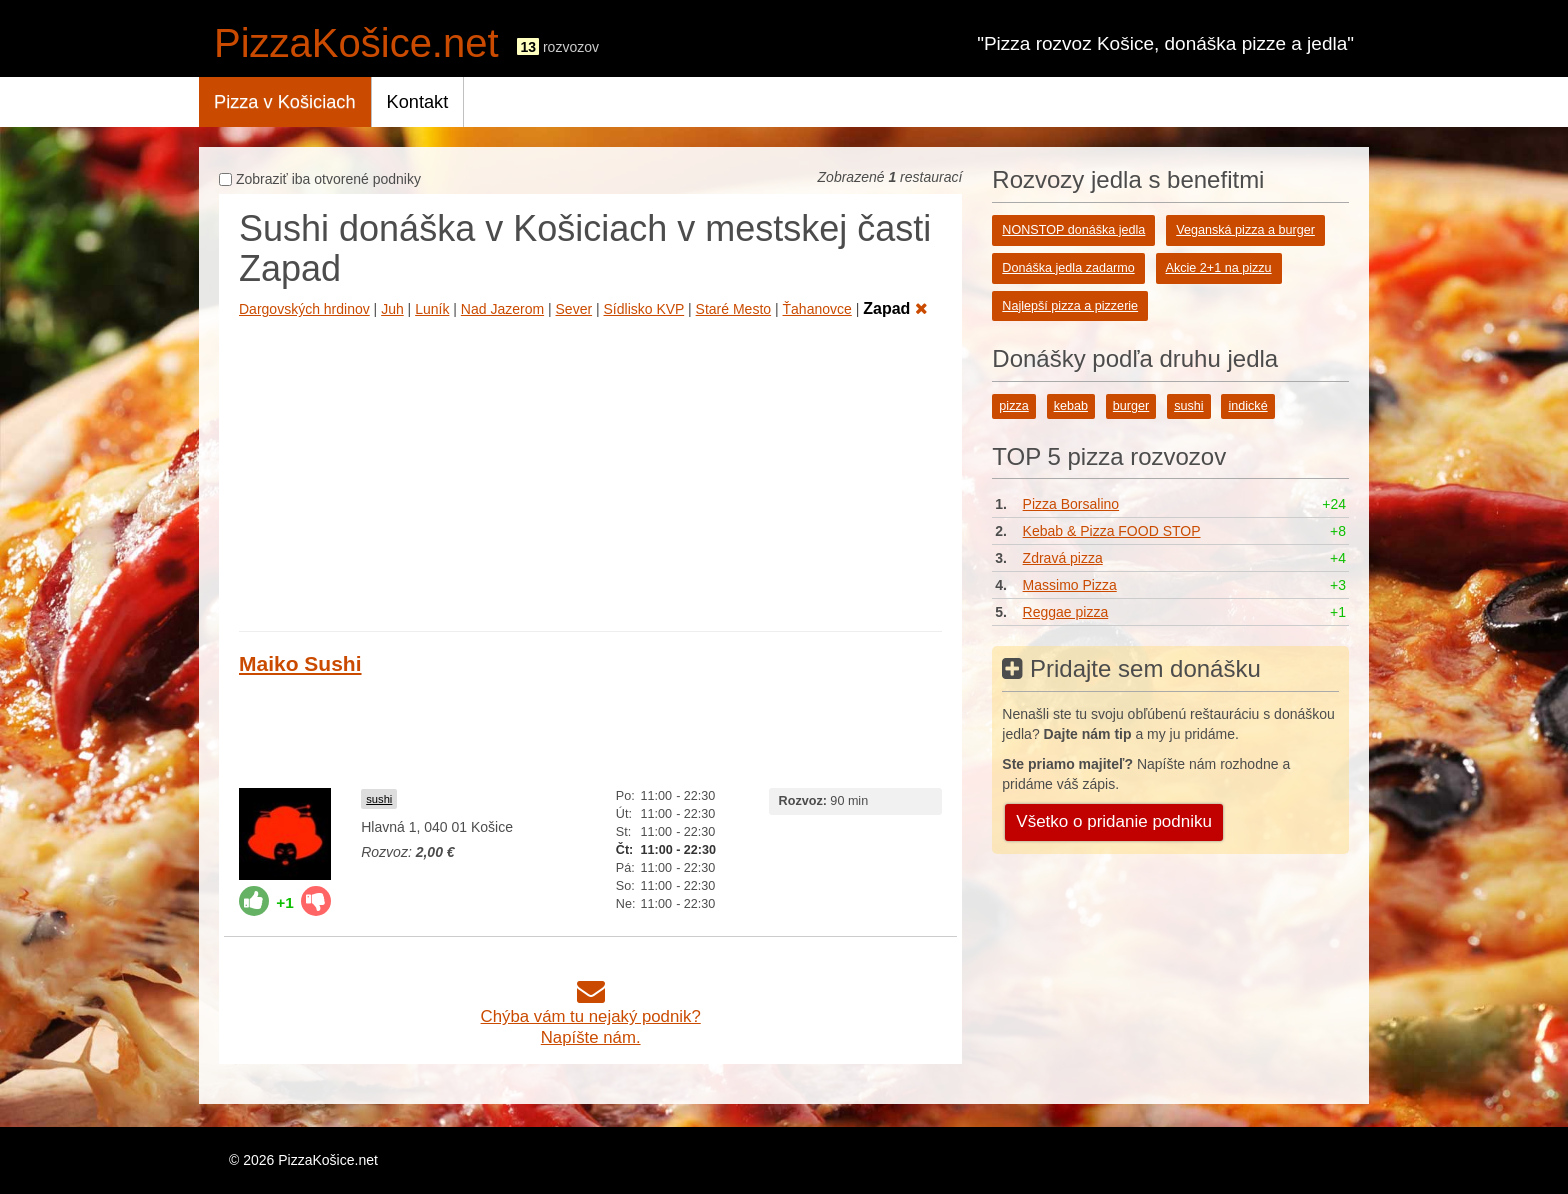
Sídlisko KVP (644, 309)
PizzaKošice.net (356, 43)
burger (1131, 406)
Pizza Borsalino (1071, 504)
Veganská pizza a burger (1245, 230)
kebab (1071, 406)
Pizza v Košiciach (285, 102)
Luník (432, 309)
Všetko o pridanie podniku (1114, 821)
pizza (1013, 406)
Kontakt (418, 102)
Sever (574, 309)
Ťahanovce (817, 309)
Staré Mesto (733, 309)
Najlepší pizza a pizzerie (1070, 306)
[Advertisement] (590, 471)
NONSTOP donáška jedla (1073, 230)
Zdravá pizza (1063, 558)
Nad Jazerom (502, 309)
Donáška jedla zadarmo (1068, 268)
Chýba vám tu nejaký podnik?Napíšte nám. (591, 1016)
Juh (392, 309)
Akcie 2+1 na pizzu (1219, 268)
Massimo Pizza (1070, 585)
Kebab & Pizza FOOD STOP (1112, 531)
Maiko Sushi (300, 663)
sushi (379, 799)
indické (1247, 406)
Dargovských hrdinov (304, 309)
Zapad (895, 308)
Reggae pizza (1066, 612)
